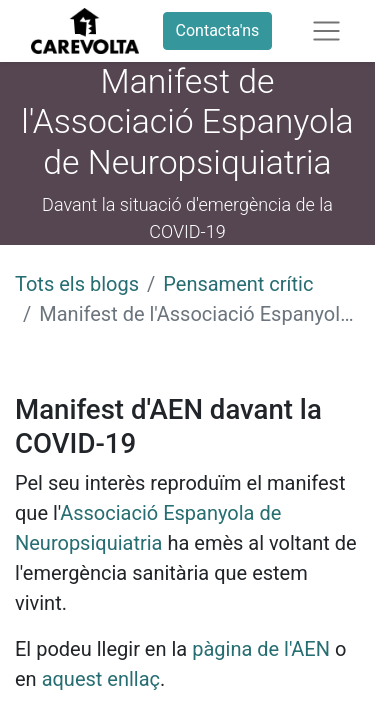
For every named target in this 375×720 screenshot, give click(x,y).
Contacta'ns (218, 30)
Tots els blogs (77, 284)
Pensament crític (238, 284)
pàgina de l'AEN (261, 649)
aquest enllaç (101, 679)
